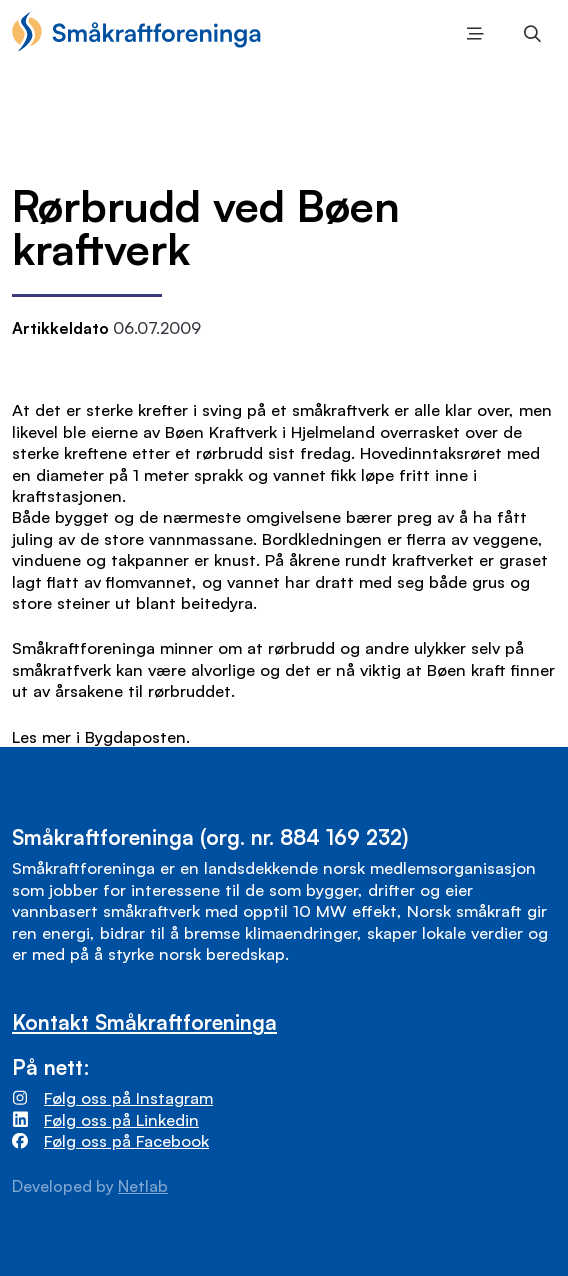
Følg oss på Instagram (128, 1097)
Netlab (143, 1186)
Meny (470, 34)
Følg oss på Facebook (126, 1140)
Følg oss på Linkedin (121, 1119)
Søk (527, 34)
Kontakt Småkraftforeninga (144, 1022)
